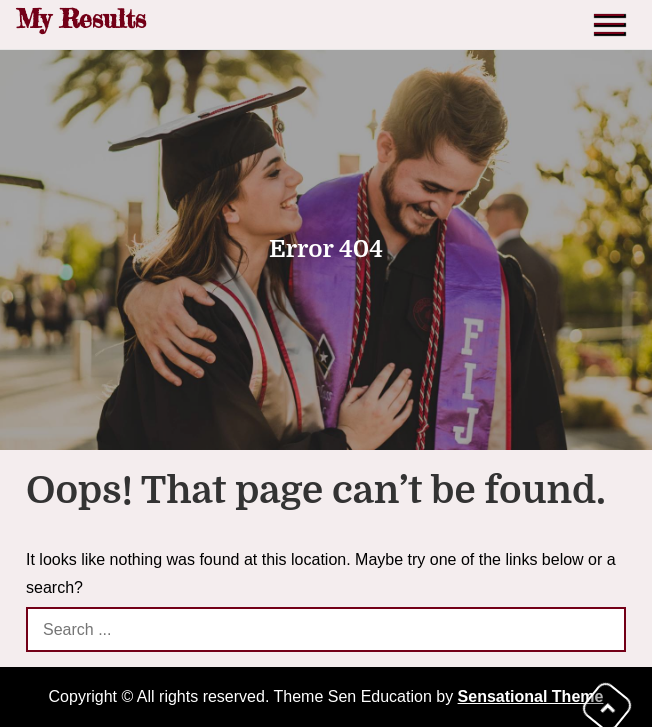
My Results (81, 18)
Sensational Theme (531, 696)
